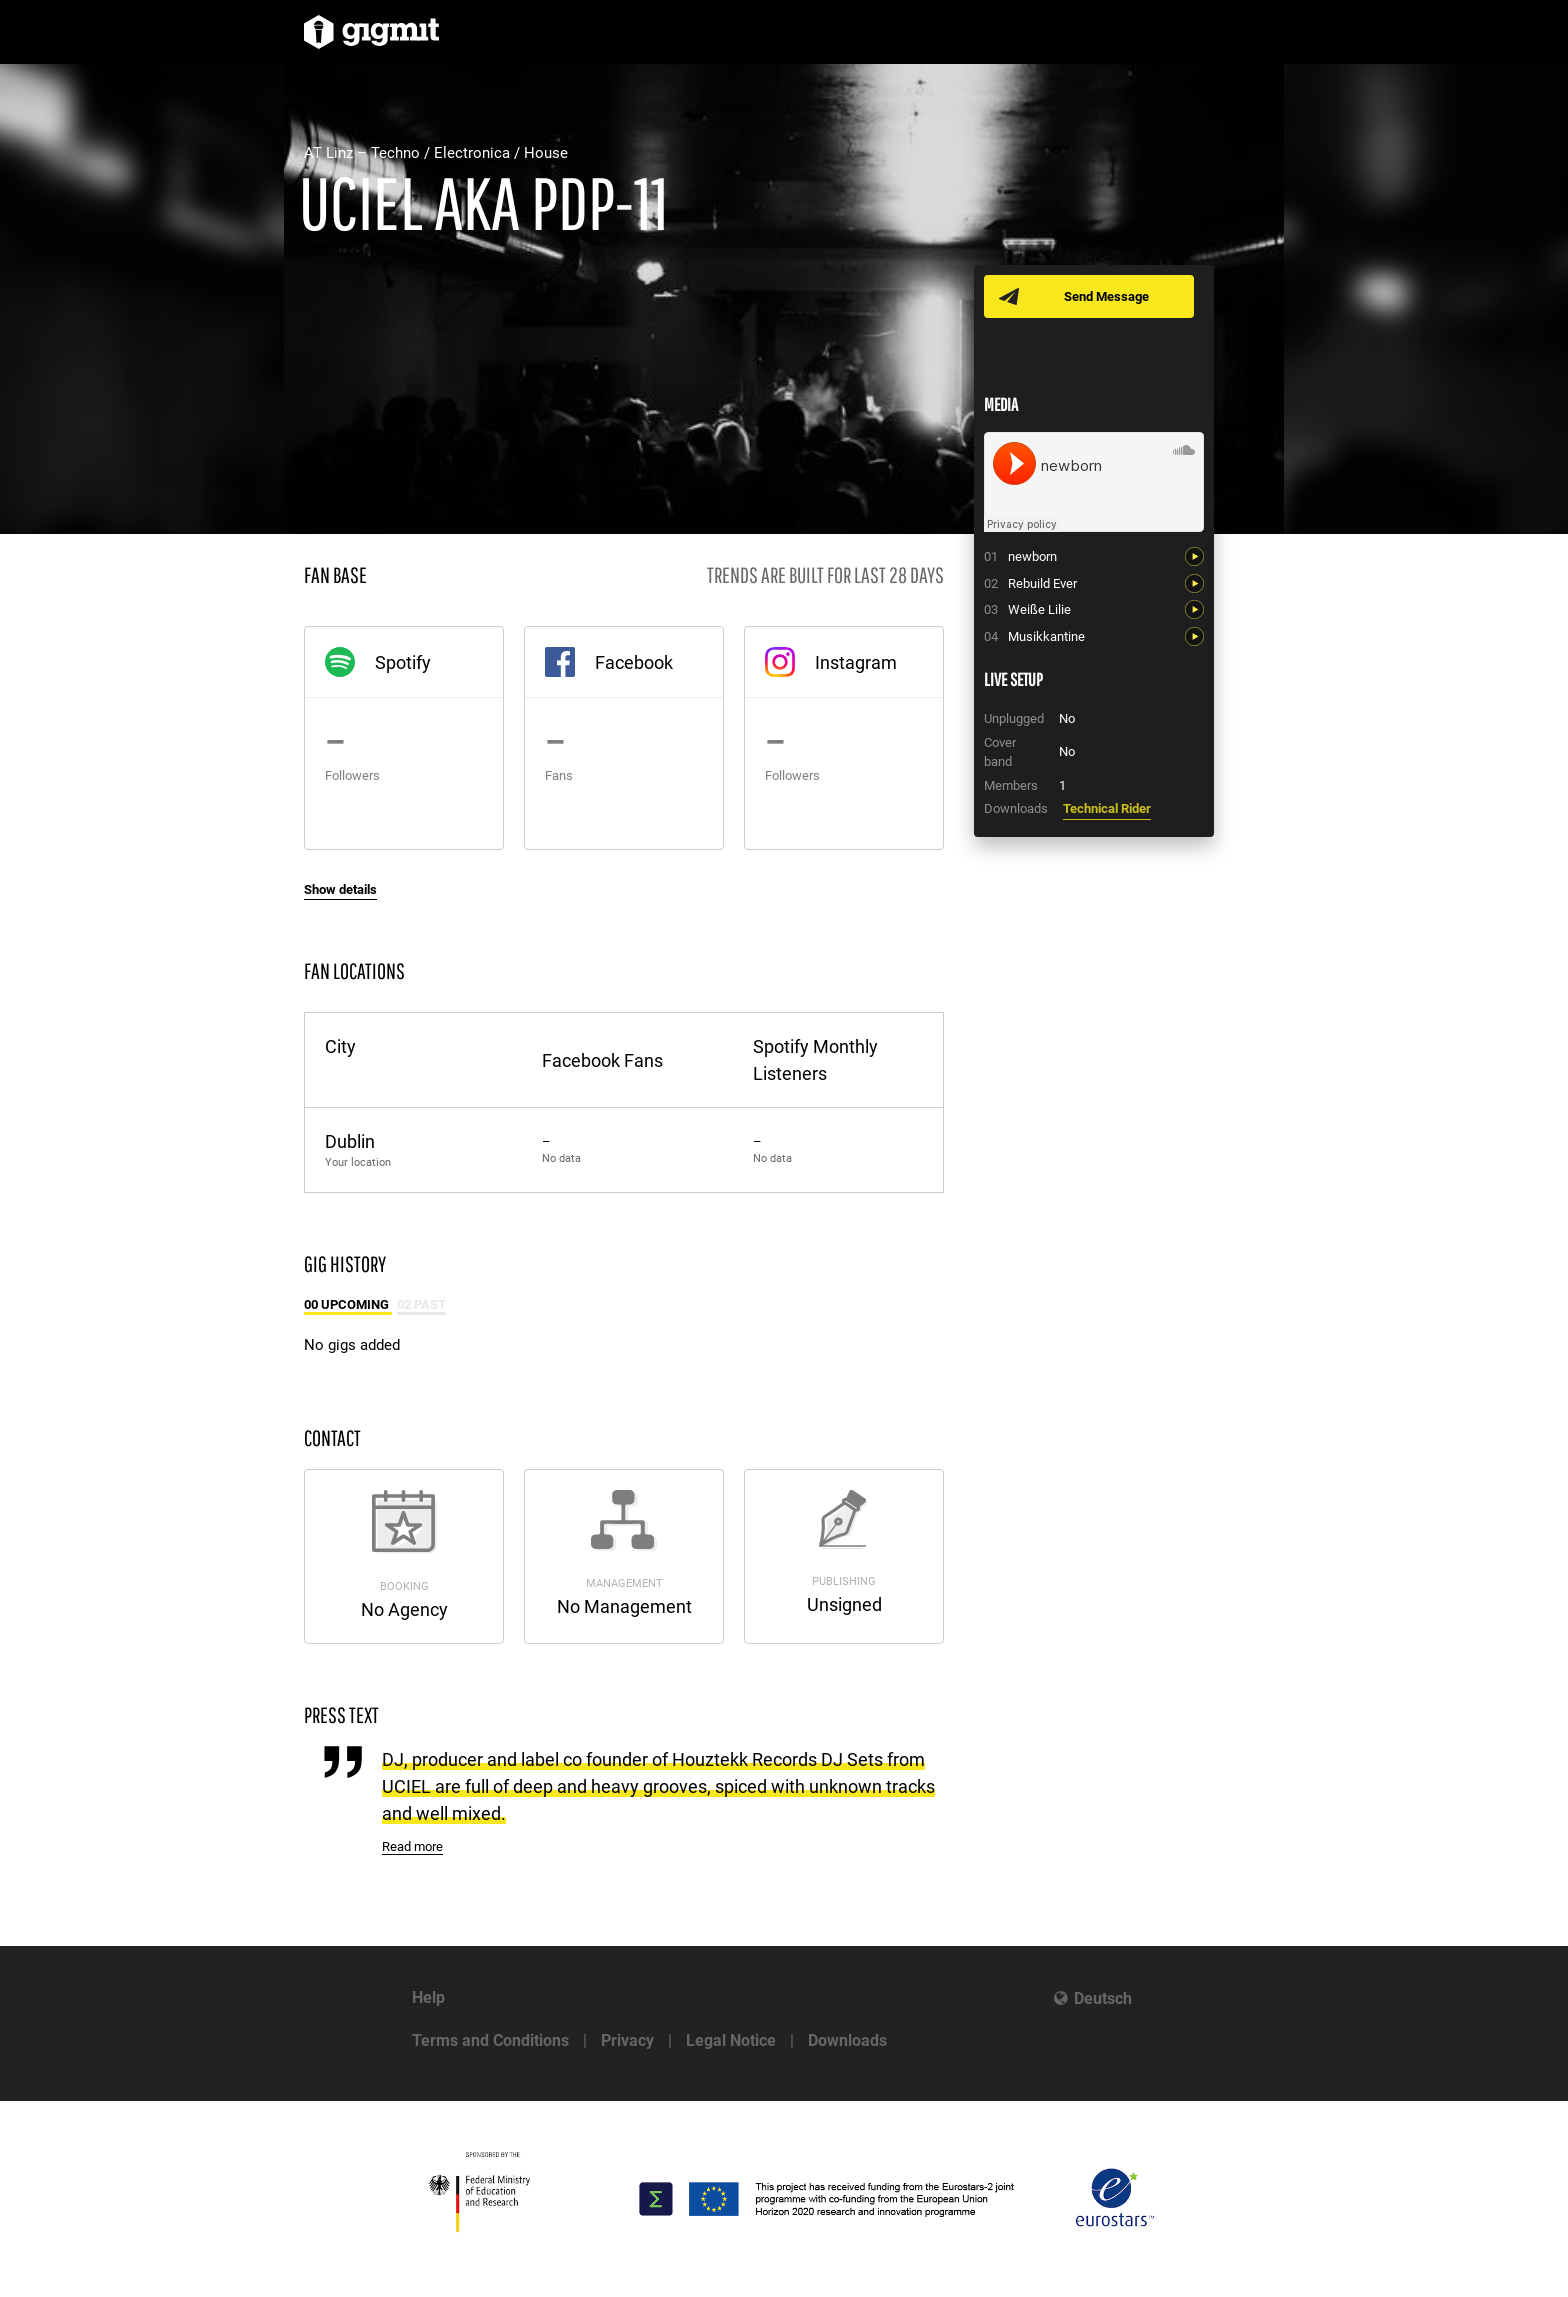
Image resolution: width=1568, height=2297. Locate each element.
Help (428, 1997)
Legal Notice (731, 2040)
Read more (412, 1846)
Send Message (1106, 296)
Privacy (627, 2040)
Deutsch (1103, 1998)
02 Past (421, 1304)
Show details (340, 889)
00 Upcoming (348, 1304)
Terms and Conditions (490, 2040)
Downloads (847, 2040)
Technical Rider (1107, 808)
